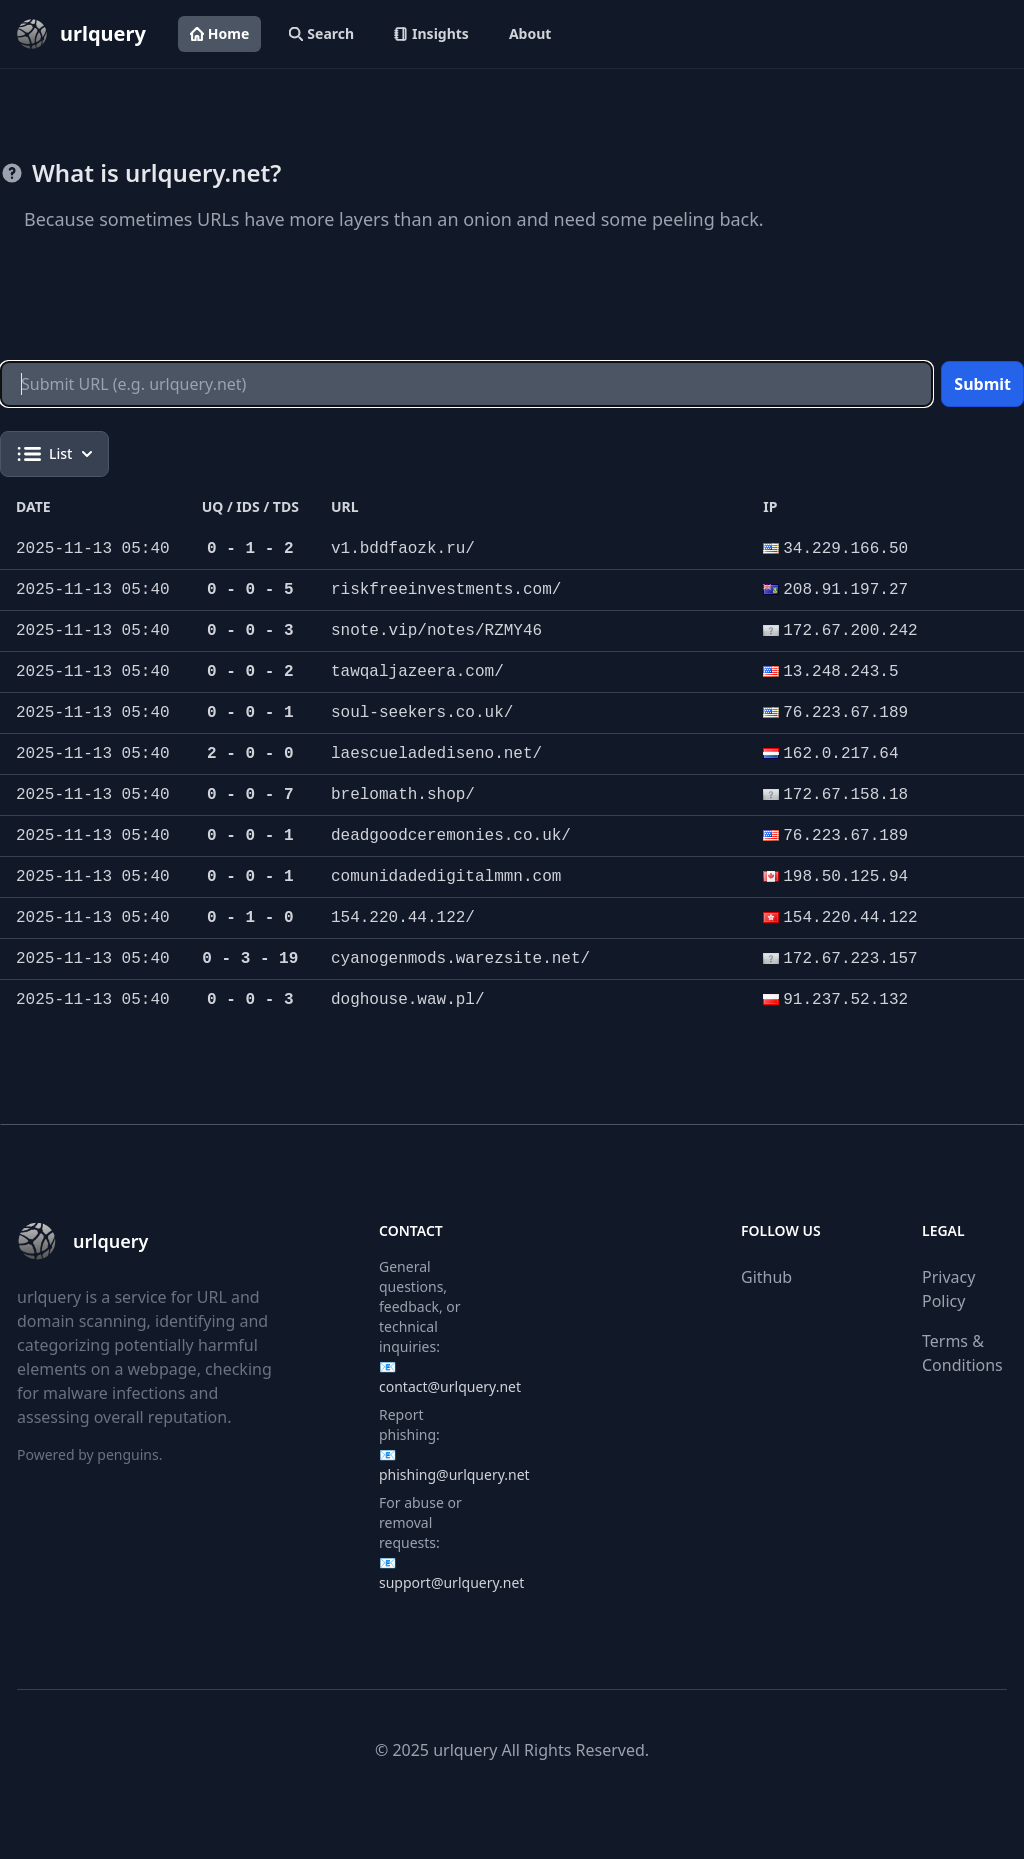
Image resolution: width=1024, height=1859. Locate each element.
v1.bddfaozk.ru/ (403, 549)
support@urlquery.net (451, 1582)
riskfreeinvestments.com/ (446, 590)
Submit (982, 384)
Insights (431, 33)
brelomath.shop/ (403, 795)
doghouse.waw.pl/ (408, 1000)
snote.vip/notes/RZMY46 (436, 631)
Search (321, 33)
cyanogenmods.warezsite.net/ (460, 959)
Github (766, 1277)
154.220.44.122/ (403, 918)
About (530, 33)
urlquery (465, 1750)
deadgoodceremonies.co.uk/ (451, 836)
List (54, 454)
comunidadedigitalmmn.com (446, 877)
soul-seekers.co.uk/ (422, 713)
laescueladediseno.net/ (436, 754)
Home (219, 33)
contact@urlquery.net (450, 1386)
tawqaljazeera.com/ (417, 672)
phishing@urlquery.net (454, 1474)
